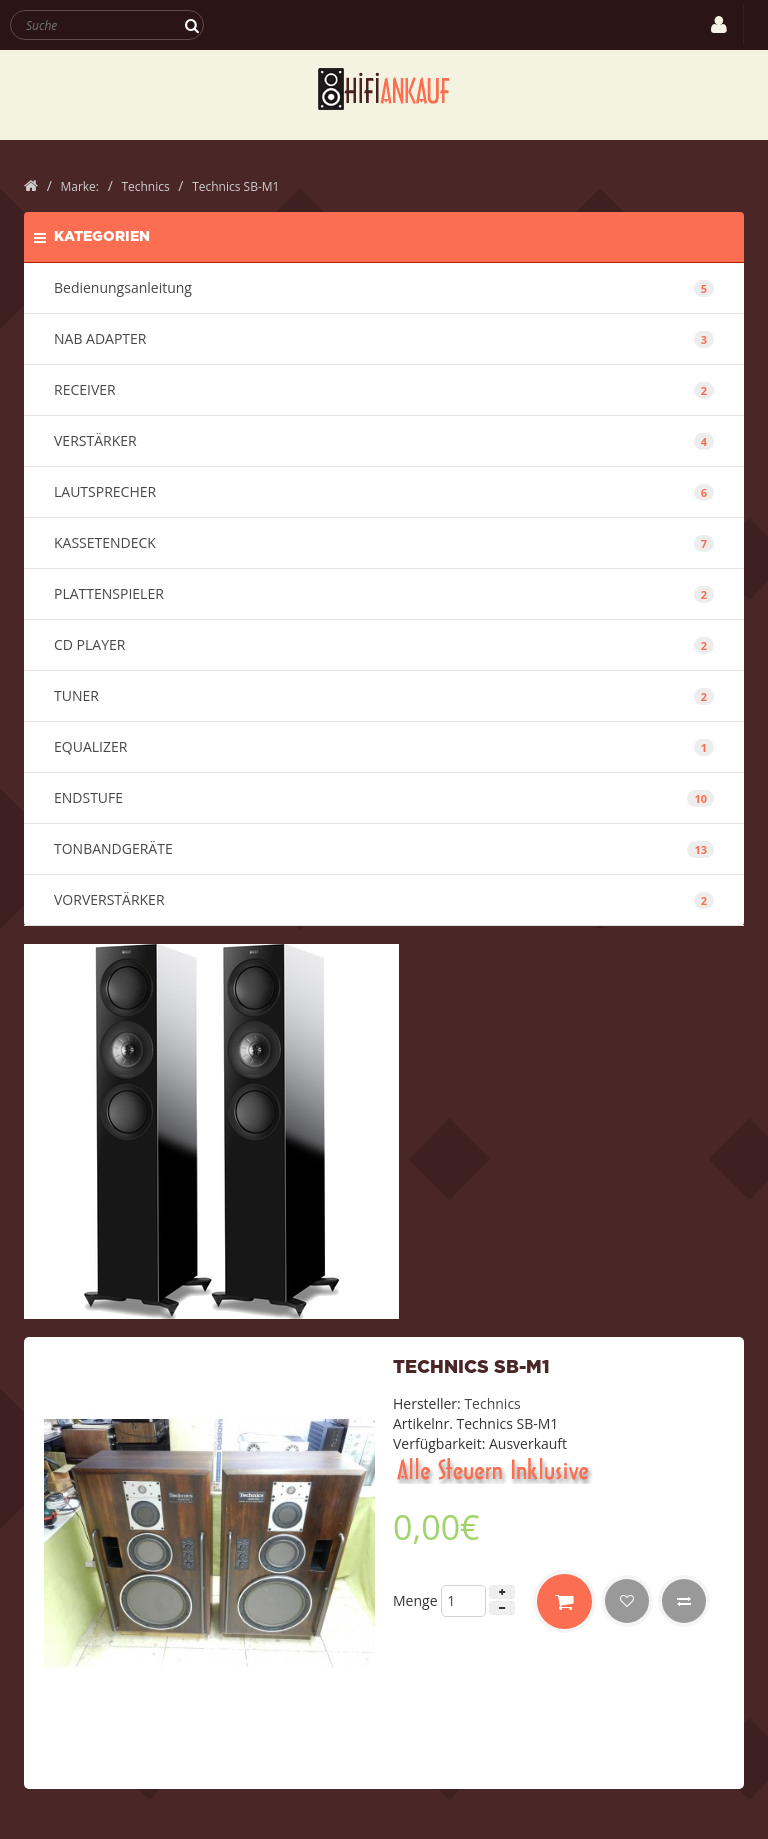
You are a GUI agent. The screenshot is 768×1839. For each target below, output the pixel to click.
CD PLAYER (384, 644)
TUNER (384, 695)
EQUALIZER (384, 746)
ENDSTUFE (384, 797)
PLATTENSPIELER (384, 593)
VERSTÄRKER (384, 440)
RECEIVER (384, 389)
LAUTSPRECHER (384, 491)
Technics (492, 1403)
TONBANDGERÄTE (384, 848)
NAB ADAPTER (384, 338)
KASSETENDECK (384, 542)
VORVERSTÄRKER (384, 899)
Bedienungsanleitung (384, 287)
